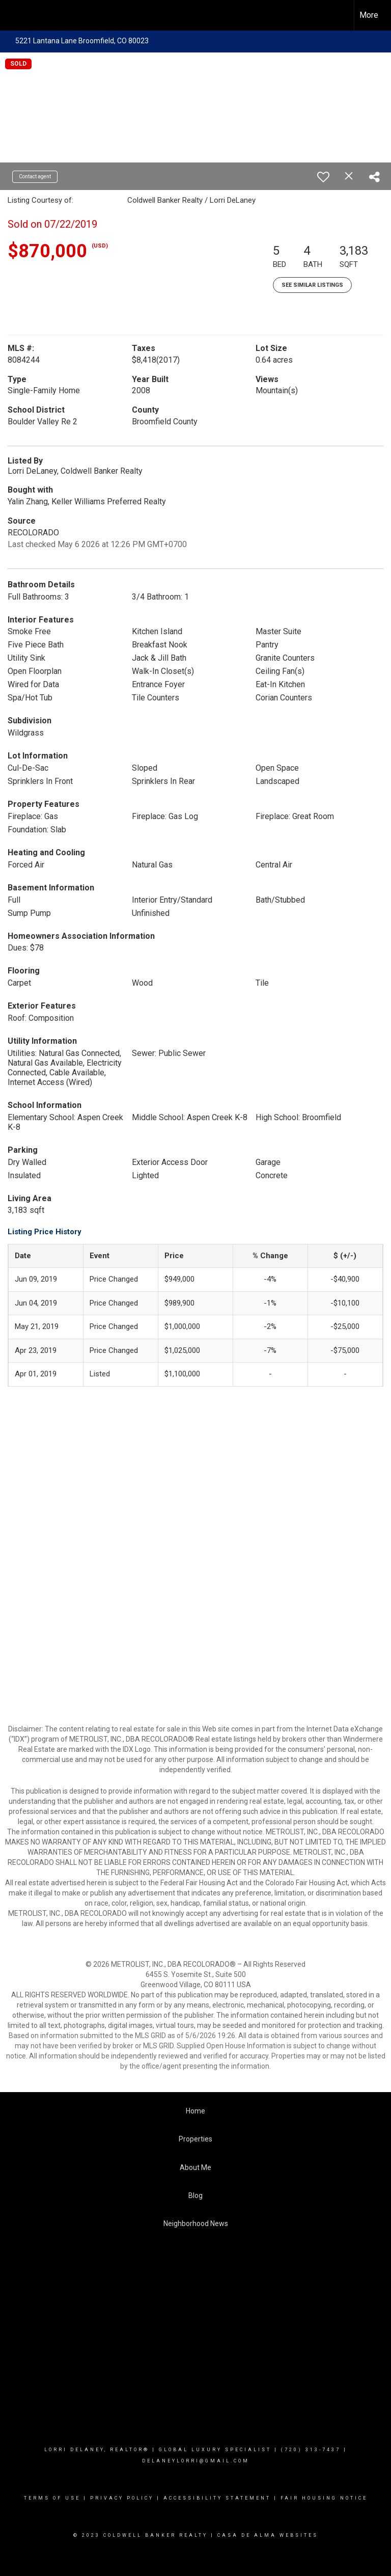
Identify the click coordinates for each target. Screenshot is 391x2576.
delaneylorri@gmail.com (195, 2460)
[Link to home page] (13, 15)
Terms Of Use (52, 2498)
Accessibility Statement (217, 2498)
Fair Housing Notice (324, 2498)
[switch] (323, 177)
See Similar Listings (312, 285)
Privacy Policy (122, 2498)
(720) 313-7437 (311, 2449)
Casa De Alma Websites (267, 2535)
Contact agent (35, 176)
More (368, 15)
